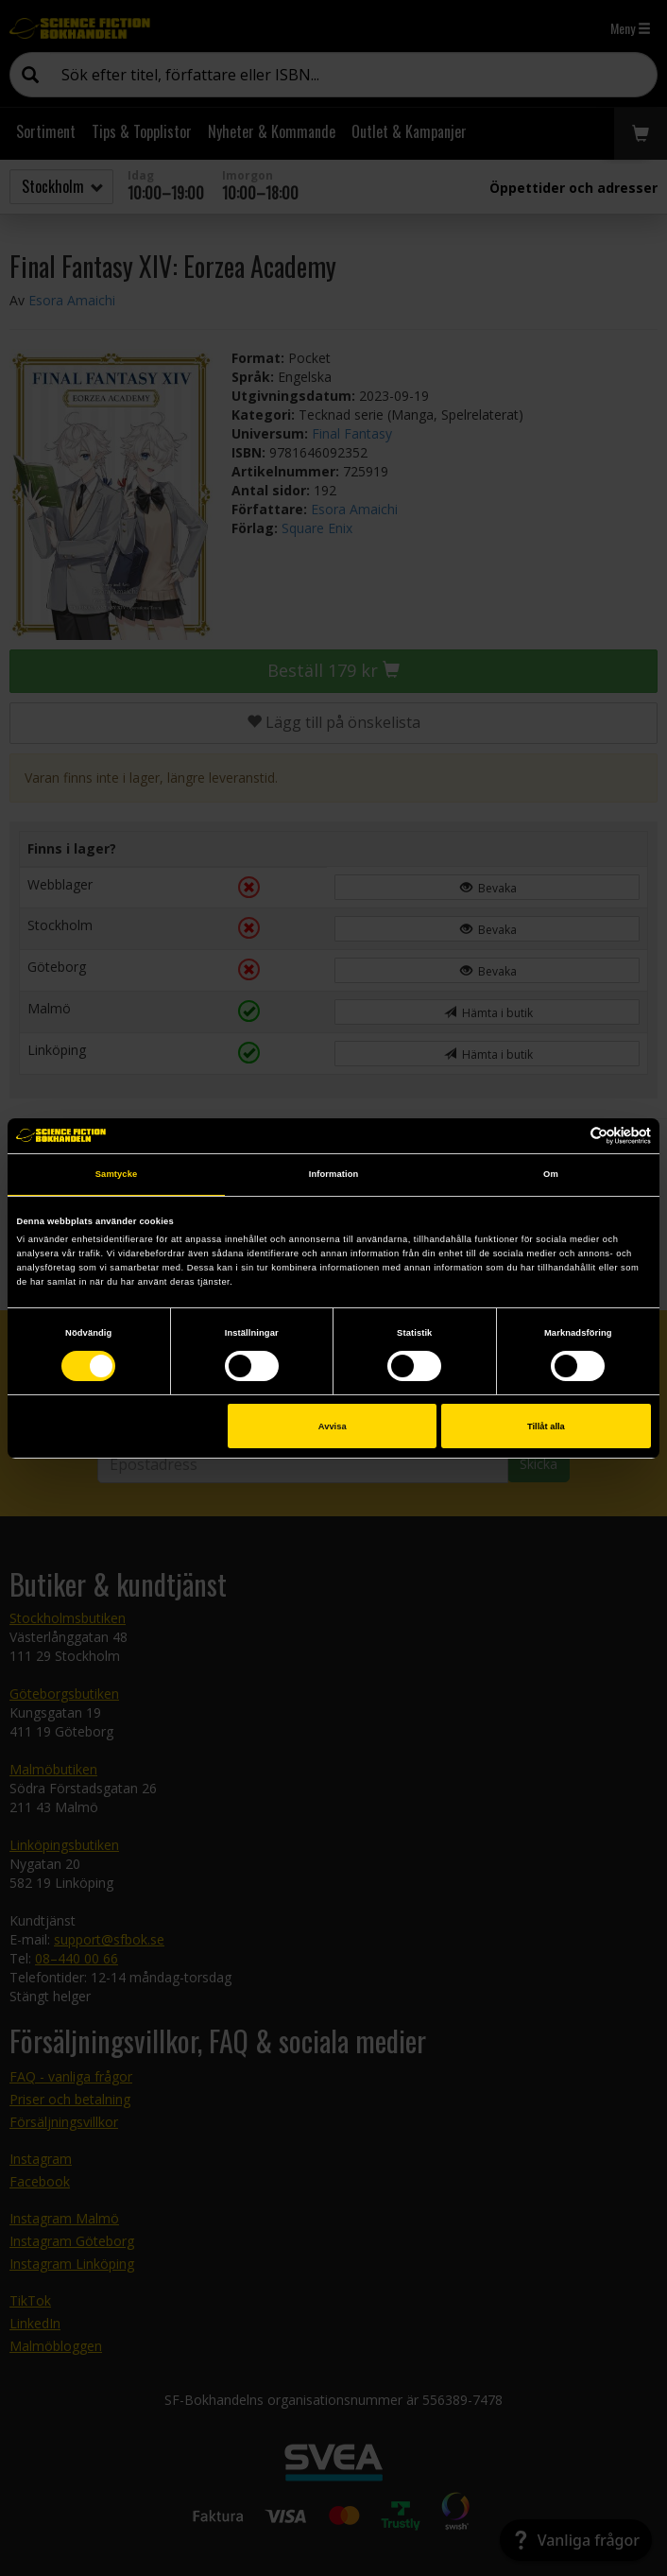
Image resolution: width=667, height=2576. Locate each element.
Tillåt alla (546, 1426)
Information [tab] (334, 1174)
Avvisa (332, 1426)
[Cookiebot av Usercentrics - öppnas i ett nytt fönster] (568, 1136)
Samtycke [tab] (116, 1174)
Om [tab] (550, 1174)
